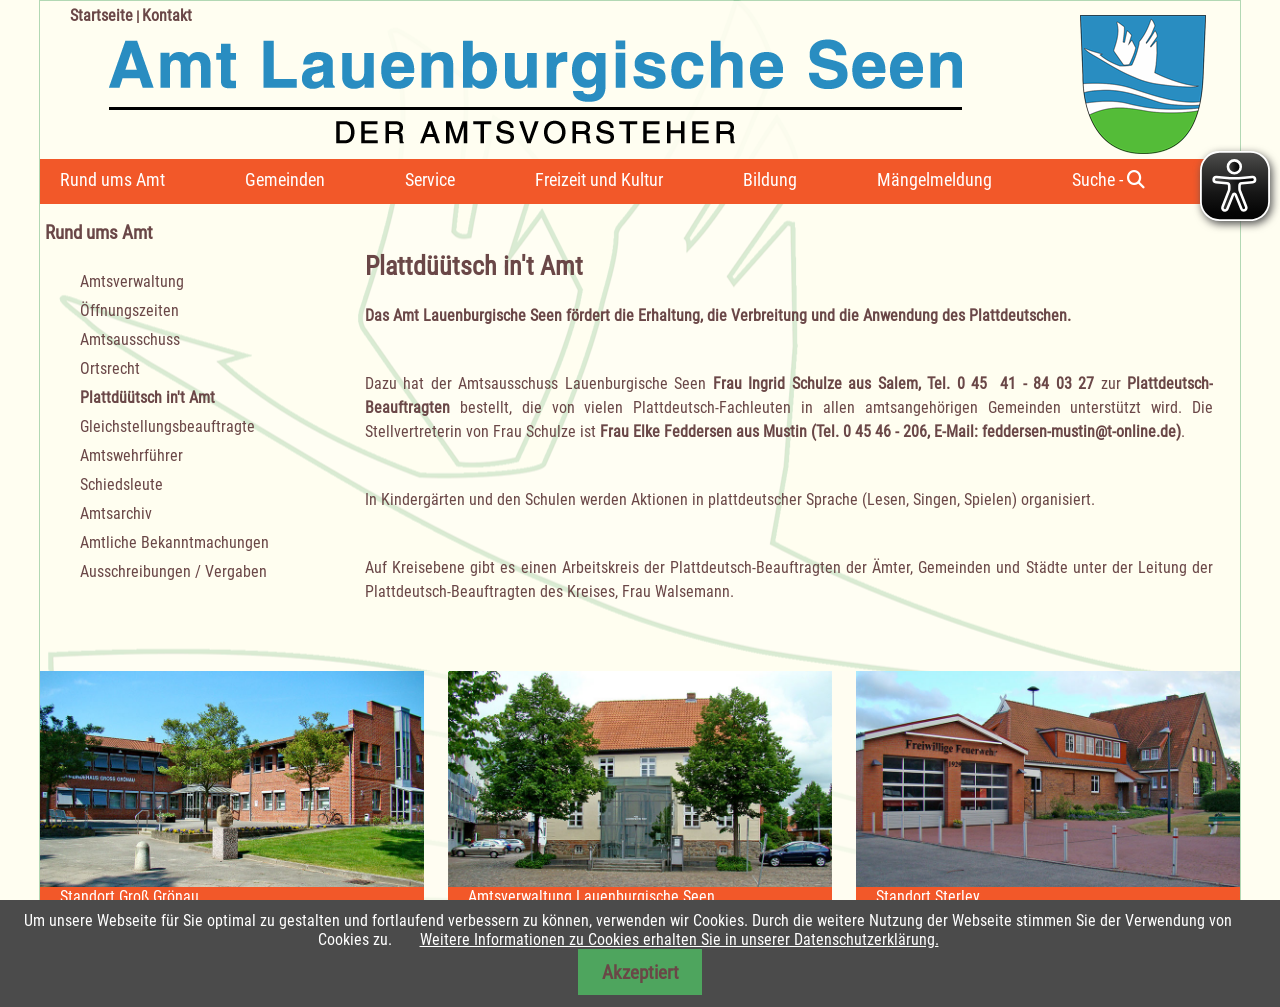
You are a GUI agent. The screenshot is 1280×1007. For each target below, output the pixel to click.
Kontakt (167, 15)
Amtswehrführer (131, 455)
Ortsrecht (110, 368)
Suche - (1108, 179)
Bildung (770, 179)
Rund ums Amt (112, 179)
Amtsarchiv (116, 513)
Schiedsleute (121, 484)
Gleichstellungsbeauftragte (167, 426)
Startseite (101, 15)
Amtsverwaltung (132, 281)
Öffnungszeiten (129, 310)
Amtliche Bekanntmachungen (174, 542)
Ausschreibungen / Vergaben (173, 571)
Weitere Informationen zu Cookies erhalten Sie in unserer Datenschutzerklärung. (679, 939)
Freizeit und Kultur (599, 179)
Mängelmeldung (934, 179)
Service (430, 179)
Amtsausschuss (130, 339)
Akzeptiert (640, 972)
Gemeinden (285, 179)
